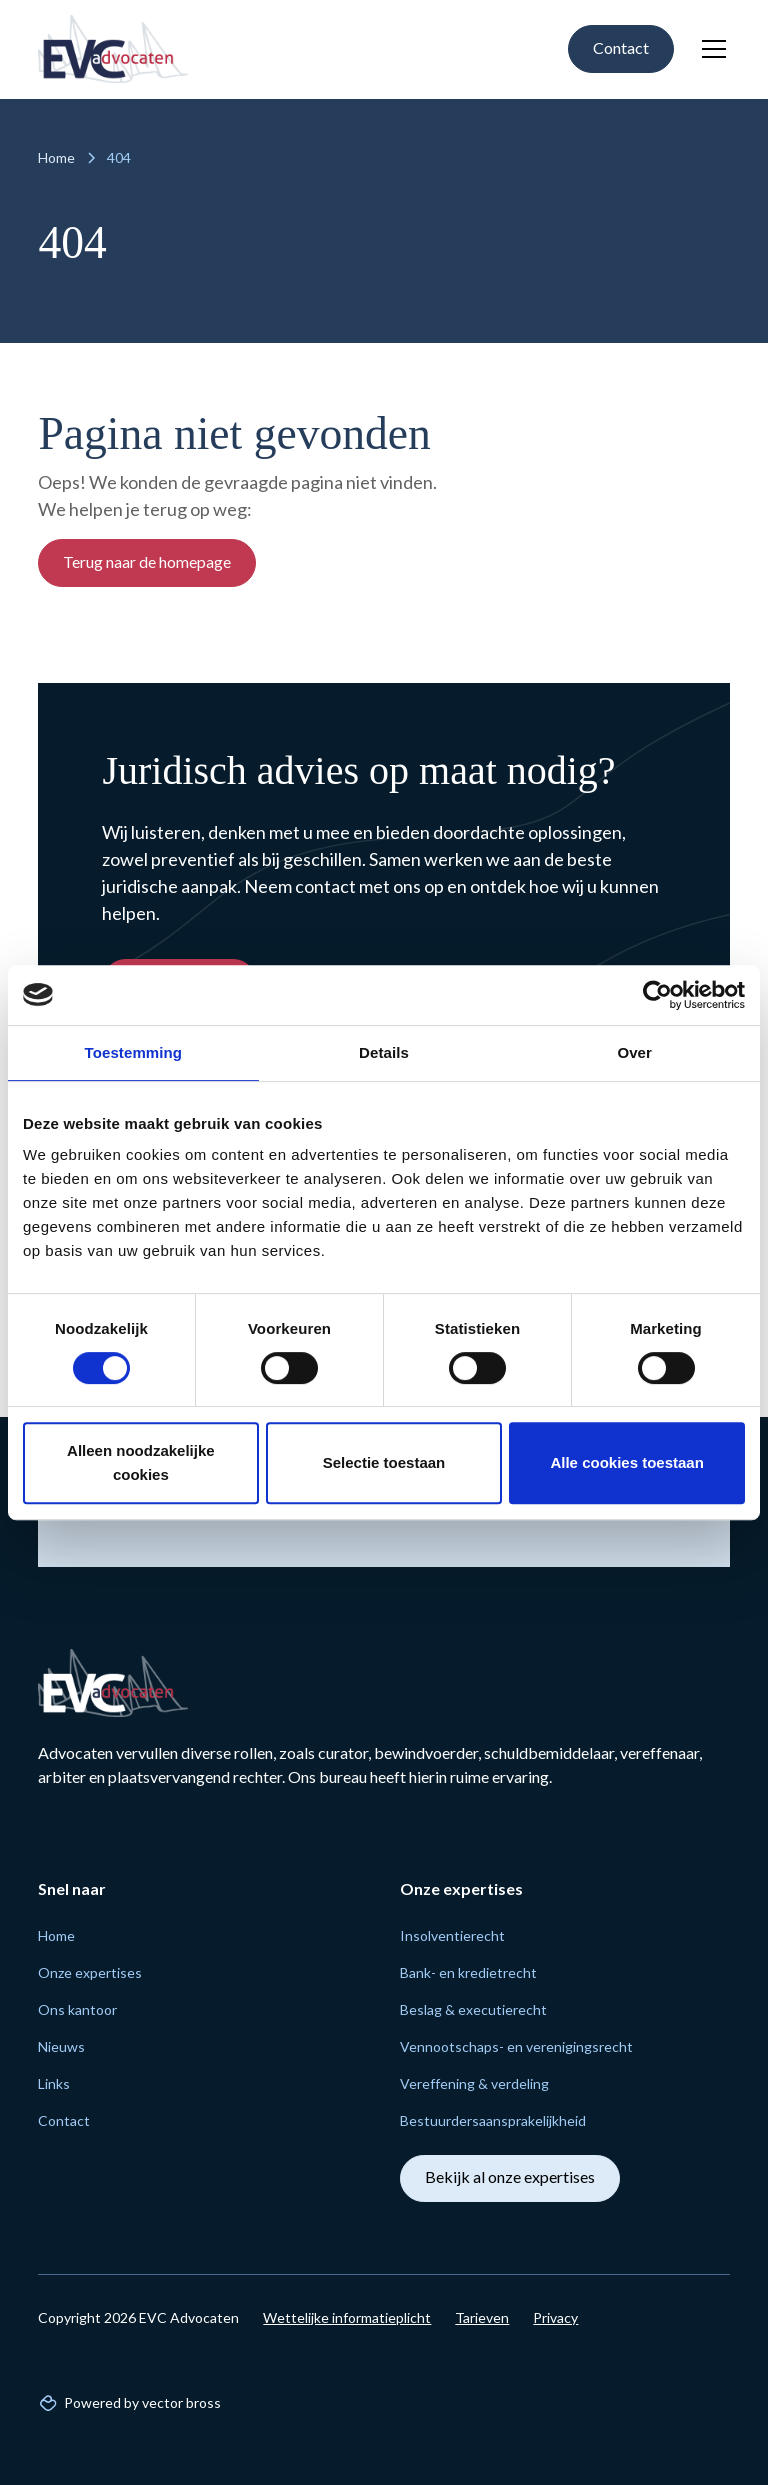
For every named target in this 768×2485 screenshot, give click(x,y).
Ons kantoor (77, 2009)
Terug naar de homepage (147, 561)
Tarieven (482, 2317)
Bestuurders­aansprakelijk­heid (493, 2120)
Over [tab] (634, 1052)
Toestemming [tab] (134, 1052)
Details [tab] (384, 1052)
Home (56, 1935)
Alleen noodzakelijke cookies (141, 1462)
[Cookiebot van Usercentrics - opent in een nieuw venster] (657, 995)
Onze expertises (90, 1972)
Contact (621, 47)
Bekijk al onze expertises (510, 2176)
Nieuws (61, 2046)
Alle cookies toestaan (626, 1462)
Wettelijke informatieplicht (347, 2317)
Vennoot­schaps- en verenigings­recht (516, 2046)
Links (54, 2083)
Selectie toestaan (384, 1462)
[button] (710, 49)
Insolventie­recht (452, 1935)
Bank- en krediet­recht (468, 1972)
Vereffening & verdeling (474, 2083)
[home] (113, 49)
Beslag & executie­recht (473, 2009)
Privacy (555, 2317)
